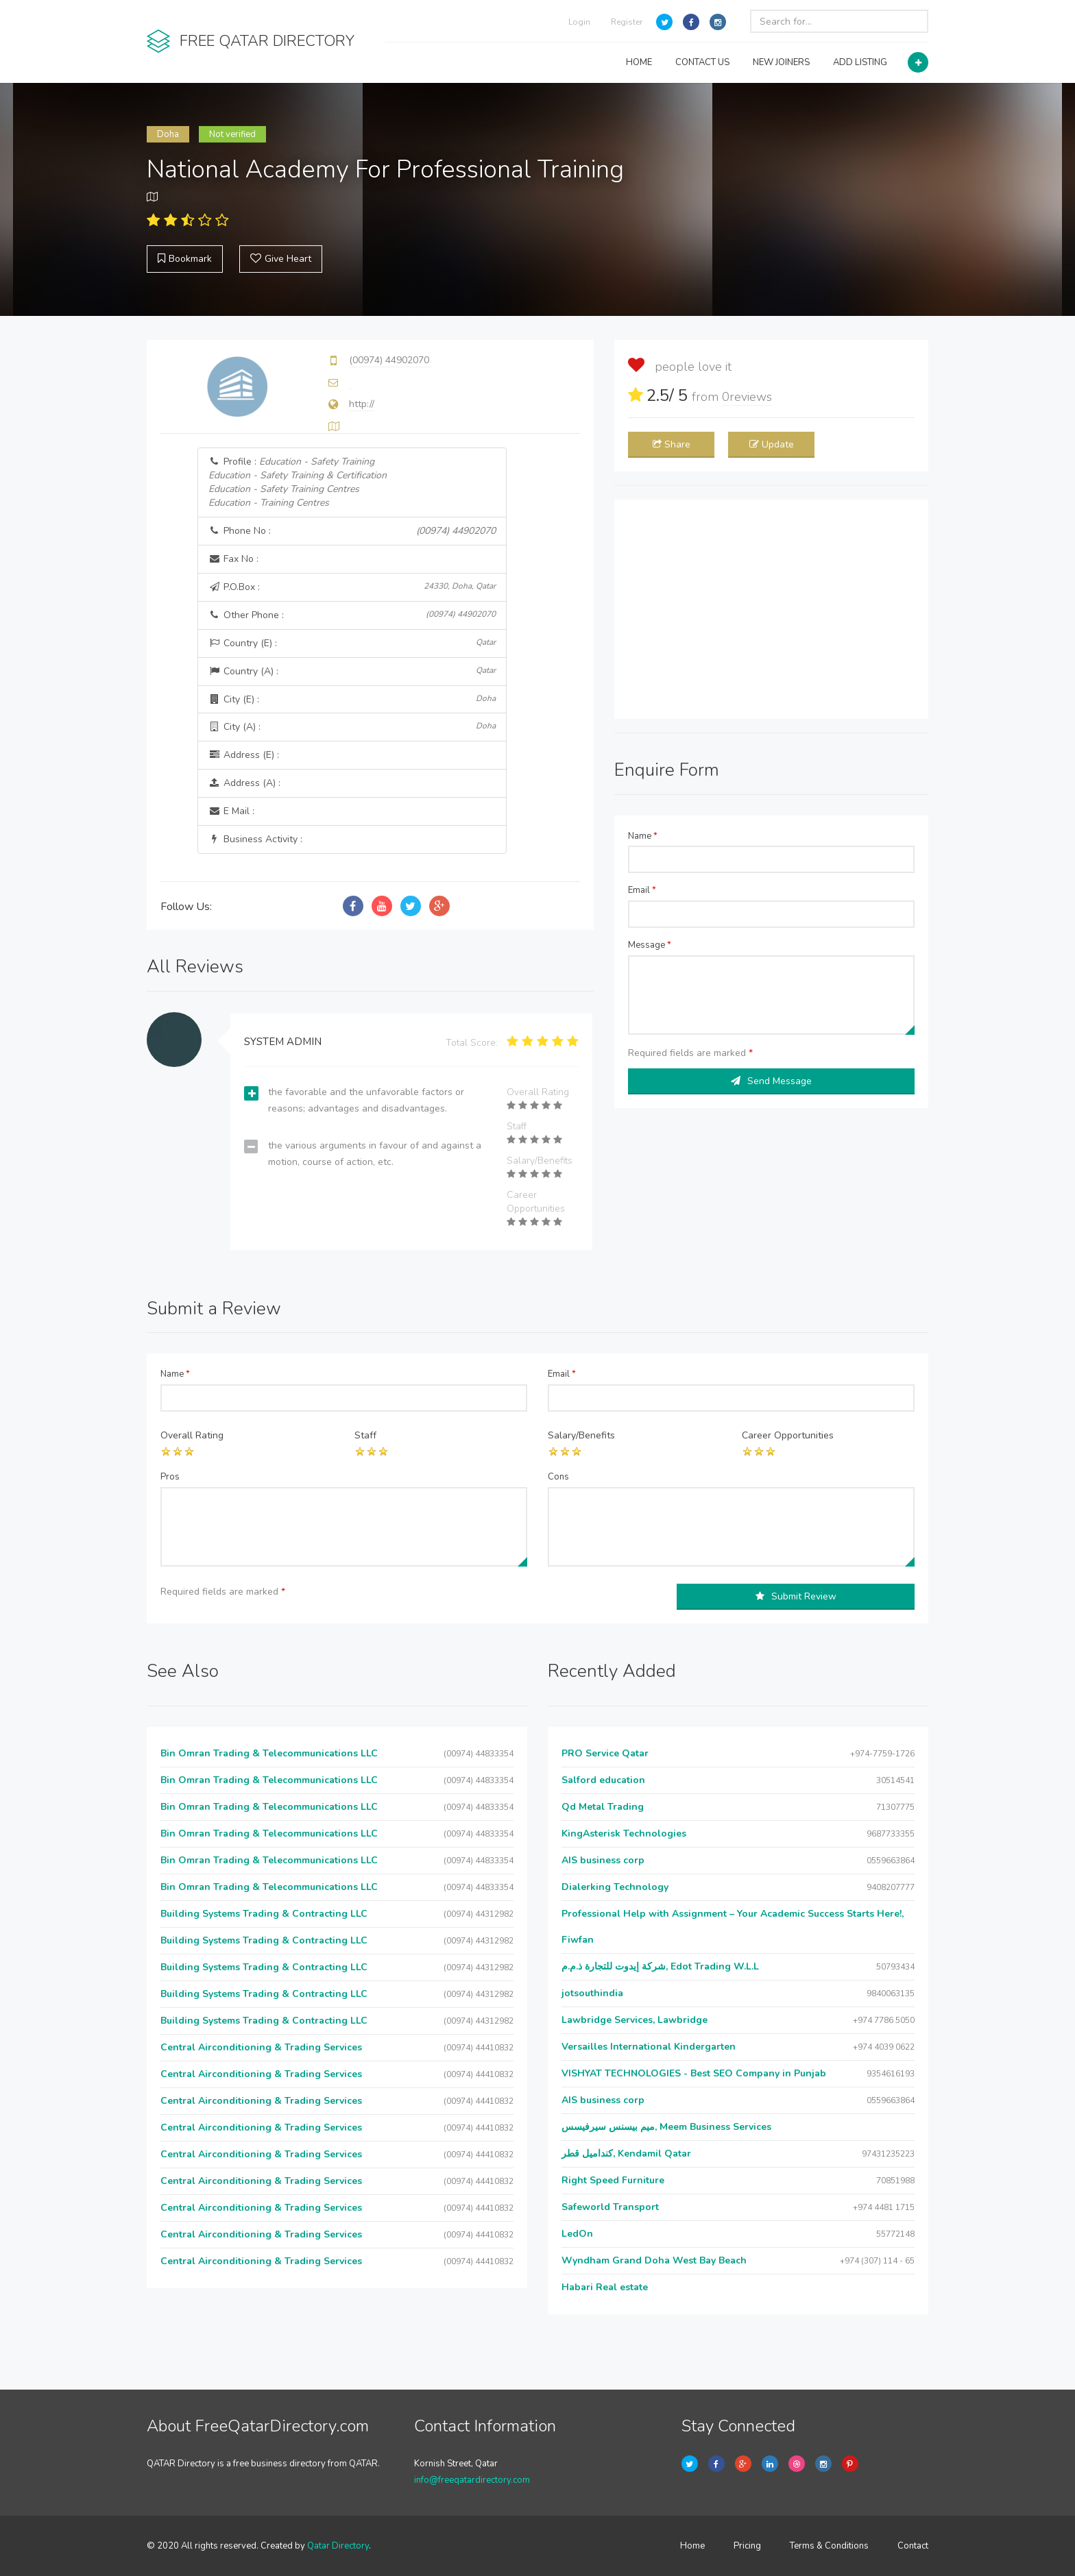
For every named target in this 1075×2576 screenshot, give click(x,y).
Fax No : (233, 558)
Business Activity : (255, 839)
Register (626, 21)
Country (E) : (352, 643)
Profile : (297, 482)
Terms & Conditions (829, 2546)
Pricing (747, 2546)
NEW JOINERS (781, 62)
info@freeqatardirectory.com (472, 2480)
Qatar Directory (338, 2546)
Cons (558, 1477)
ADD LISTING (860, 62)
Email (642, 890)
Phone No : (352, 531)
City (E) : (352, 699)
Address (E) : (243, 754)
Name (642, 836)
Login (579, 21)
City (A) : (352, 726)
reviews (747, 397)
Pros (170, 1477)
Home (692, 2546)
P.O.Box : (352, 586)
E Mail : (231, 811)
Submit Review (796, 1596)
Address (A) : (244, 782)
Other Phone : (352, 615)
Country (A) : (352, 671)
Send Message (771, 1081)
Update (771, 444)
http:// (361, 403)
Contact (912, 2546)
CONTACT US (702, 62)
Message (649, 945)
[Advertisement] (771, 609)
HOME (639, 62)
